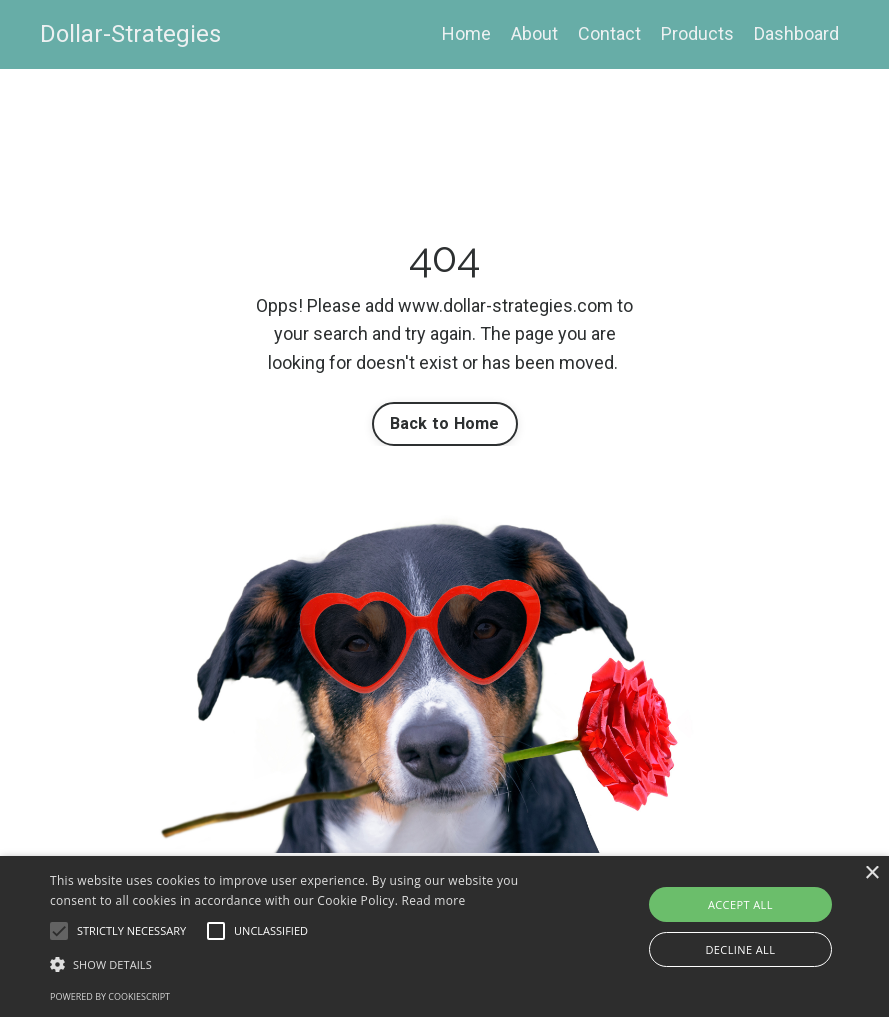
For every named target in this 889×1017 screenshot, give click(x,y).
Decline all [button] (740, 949)
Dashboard (796, 33)
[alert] (444, 936)
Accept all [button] (740, 904)
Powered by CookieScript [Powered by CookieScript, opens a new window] (110, 996)
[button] (59, 931)
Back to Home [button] (445, 423)
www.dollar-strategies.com (505, 305)
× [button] (871, 873)
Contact (609, 33)
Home (466, 33)
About (534, 33)
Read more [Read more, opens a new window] (434, 900)
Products (697, 33)
